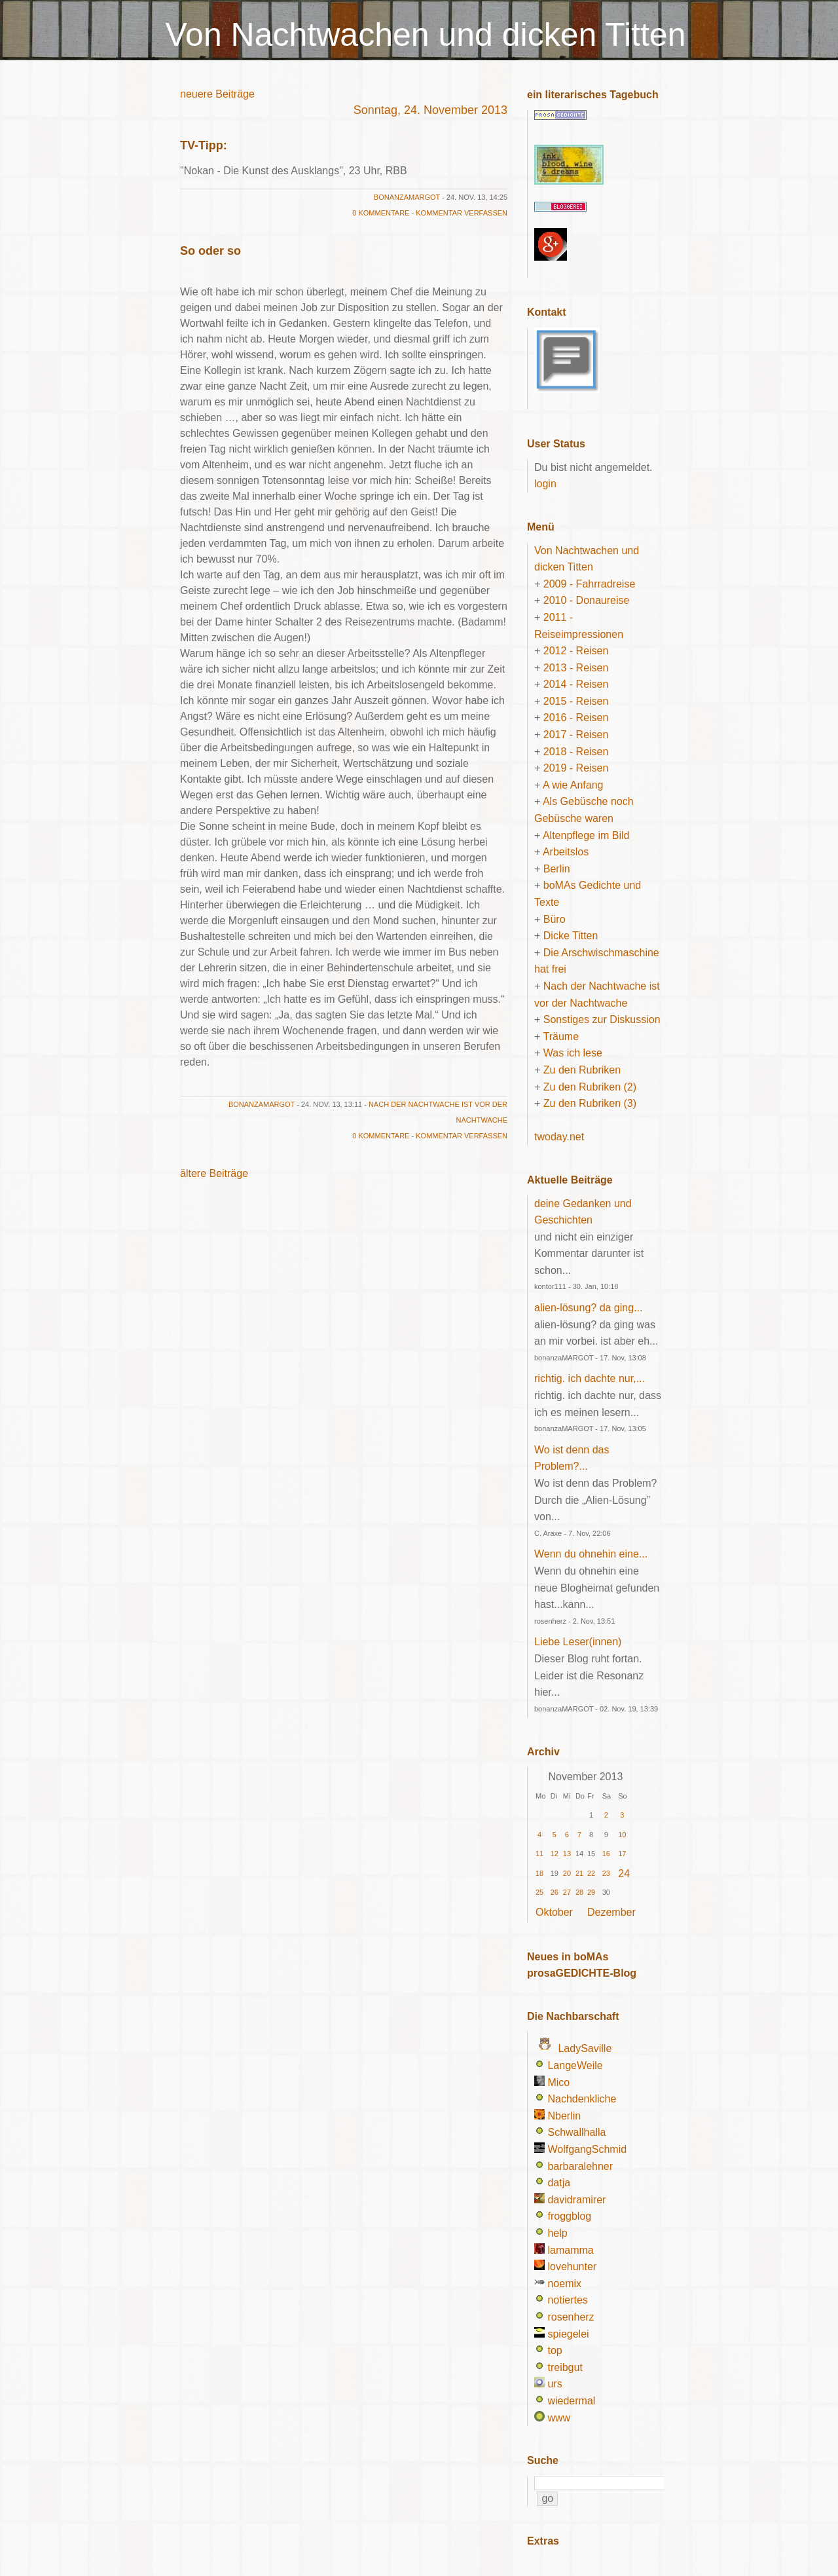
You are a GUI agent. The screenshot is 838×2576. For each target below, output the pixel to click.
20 (567, 1873)
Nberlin (564, 2115)
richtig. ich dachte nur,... (589, 1378)
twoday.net (559, 1136)
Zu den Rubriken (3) (589, 1103)
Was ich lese (572, 1052)
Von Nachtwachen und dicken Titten (426, 34)
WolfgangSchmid (587, 2149)
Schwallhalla (576, 2132)
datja (558, 2182)
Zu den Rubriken (582, 1069)
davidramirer (576, 2199)
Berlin (556, 868)
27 (567, 1892)
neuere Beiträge (217, 94)
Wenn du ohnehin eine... (590, 1553)
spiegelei (568, 2334)
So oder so (210, 250)
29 (591, 1892)
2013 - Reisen (576, 667)
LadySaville (584, 2048)
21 (579, 1873)
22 (591, 1873)
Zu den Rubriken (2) (589, 1086)
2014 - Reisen (576, 684)
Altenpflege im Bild (586, 835)
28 (579, 1892)
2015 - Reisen (576, 701)
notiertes (567, 2299)
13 (567, 1853)
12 (554, 1853)
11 (539, 1853)
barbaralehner (580, 2166)
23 (606, 1873)
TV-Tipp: (203, 145)
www (558, 2417)
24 (624, 1873)
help (557, 2233)
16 (606, 1853)
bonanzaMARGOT (407, 197)
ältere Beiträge (214, 1173)
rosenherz (570, 2317)
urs (554, 2383)
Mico (558, 2082)
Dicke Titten (570, 935)
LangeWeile (574, 2065)
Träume (561, 1036)
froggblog (569, 2216)
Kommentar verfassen (461, 213)
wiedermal (571, 2400)
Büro (554, 919)
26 (554, 1892)
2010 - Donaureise (586, 600)
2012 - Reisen (576, 650)
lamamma (570, 2250)
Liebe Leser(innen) (577, 1641)
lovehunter (571, 2266)
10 (622, 1835)
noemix (564, 2283)
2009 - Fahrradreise (589, 583)
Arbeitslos (566, 851)
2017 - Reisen (576, 734)
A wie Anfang (573, 785)
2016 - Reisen (576, 717)
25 (539, 1892)
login (545, 483)
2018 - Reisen (576, 751)
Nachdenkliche (581, 2098)
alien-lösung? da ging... (588, 1307)
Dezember (611, 1912)
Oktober (554, 1912)
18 (539, 1873)
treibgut (564, 2367)
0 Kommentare (380, 213)
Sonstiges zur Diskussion (602, 1019)
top (554, 2350)
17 (622, 1853)
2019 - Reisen (576, 768)
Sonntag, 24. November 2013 (430, 110)
